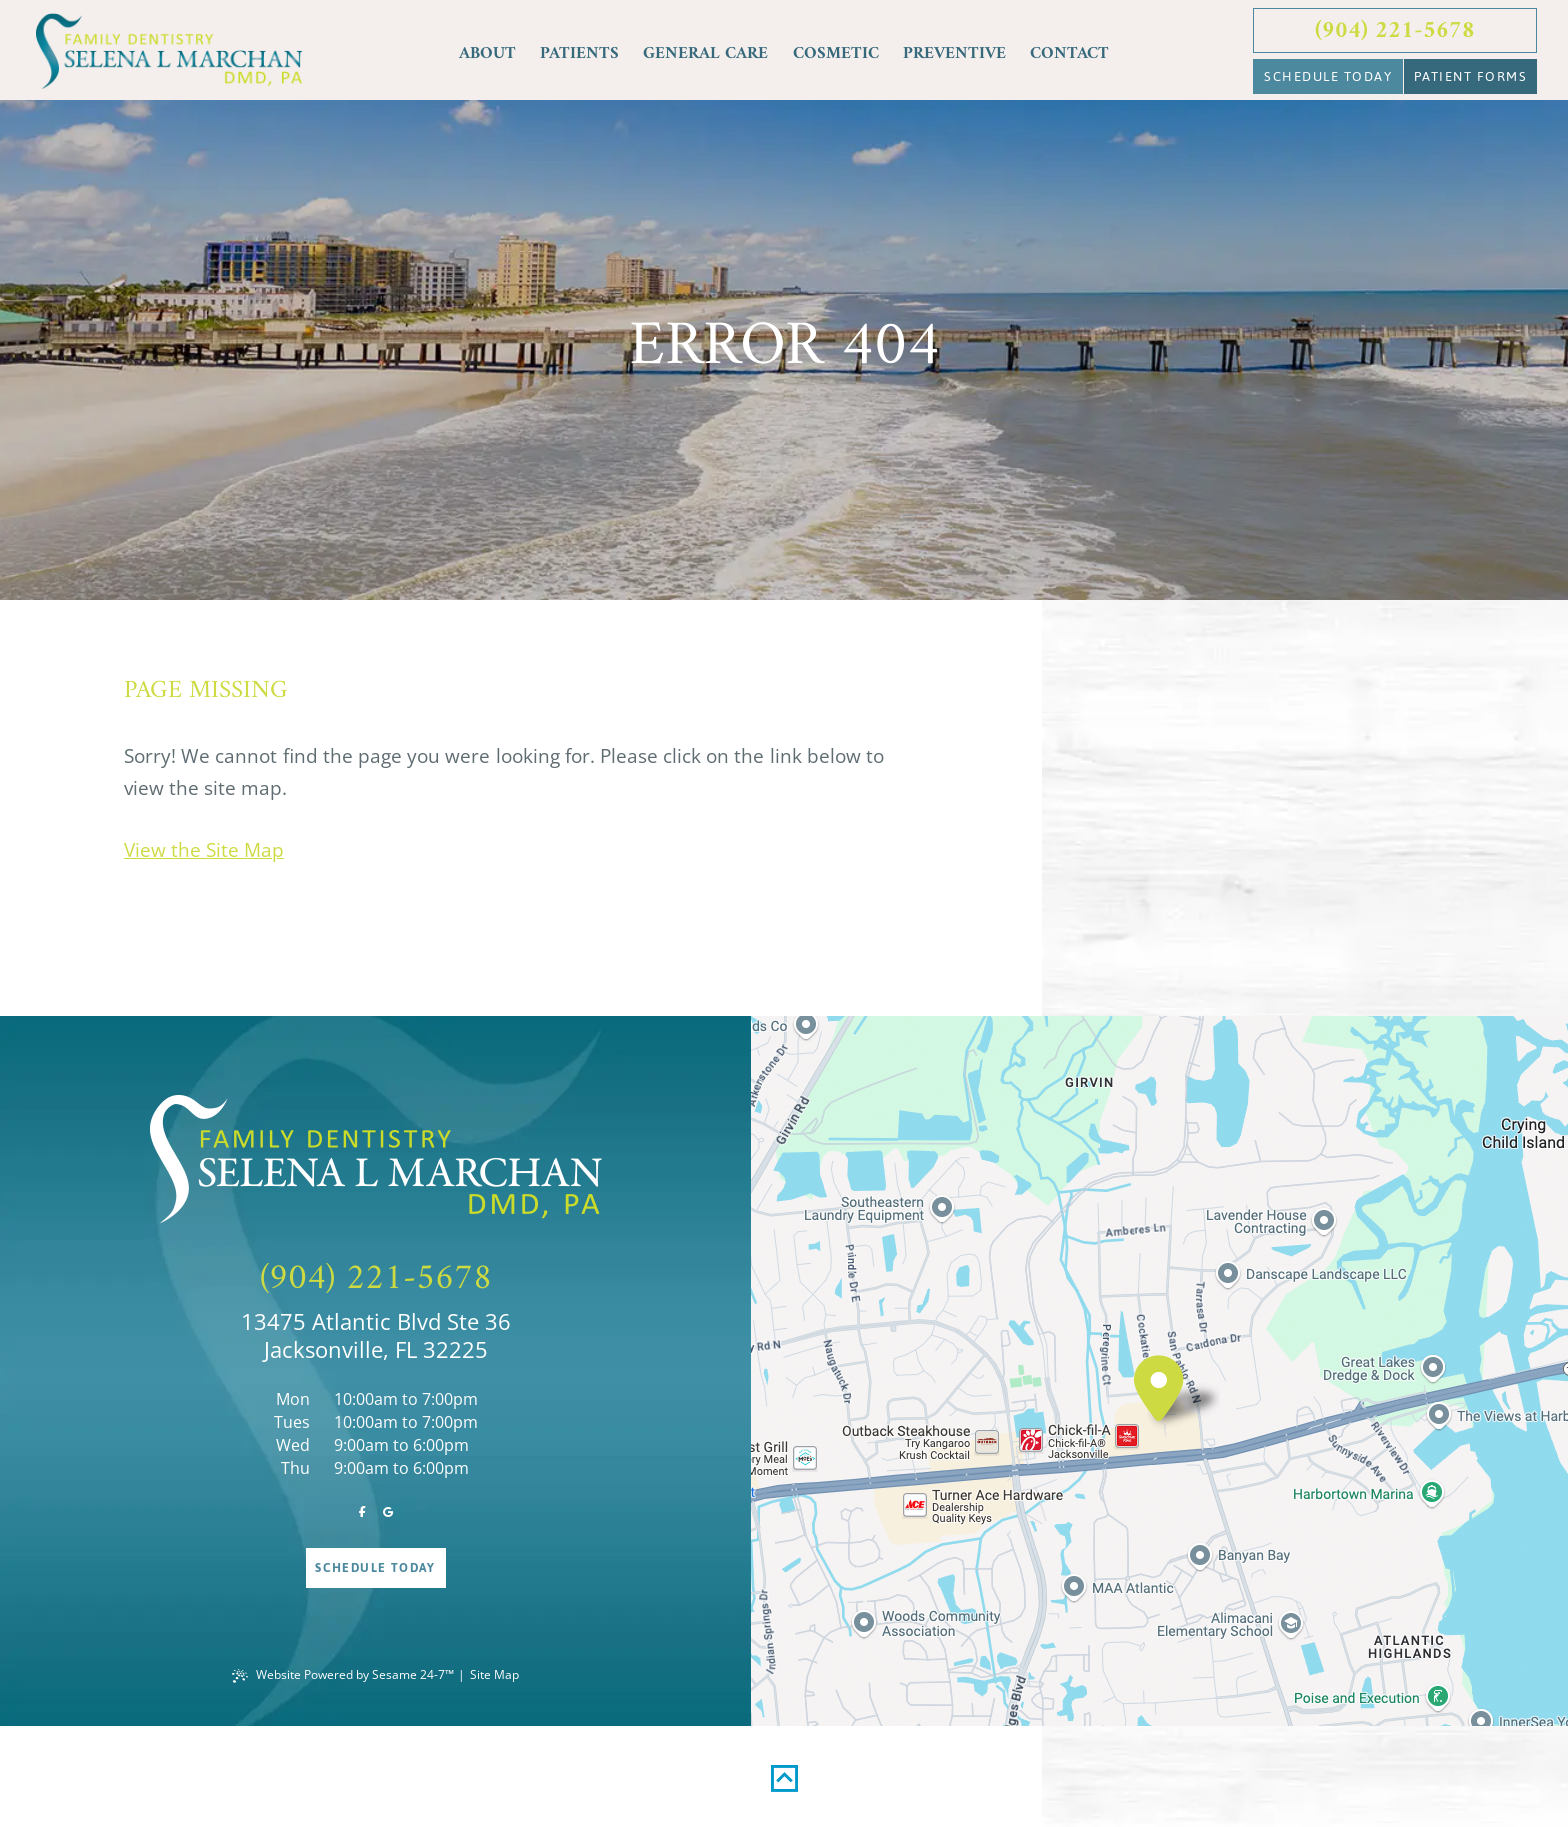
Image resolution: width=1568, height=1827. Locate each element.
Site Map (494, 1674)
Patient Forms (1471, 76)
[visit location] (1159, 1389)
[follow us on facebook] (363, 1512)
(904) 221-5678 (1395, 31)
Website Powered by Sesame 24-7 (343, 1674)
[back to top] (784, 1769)
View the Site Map (204, 850)
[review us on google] (389, 1512)
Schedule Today (1328, 76)
